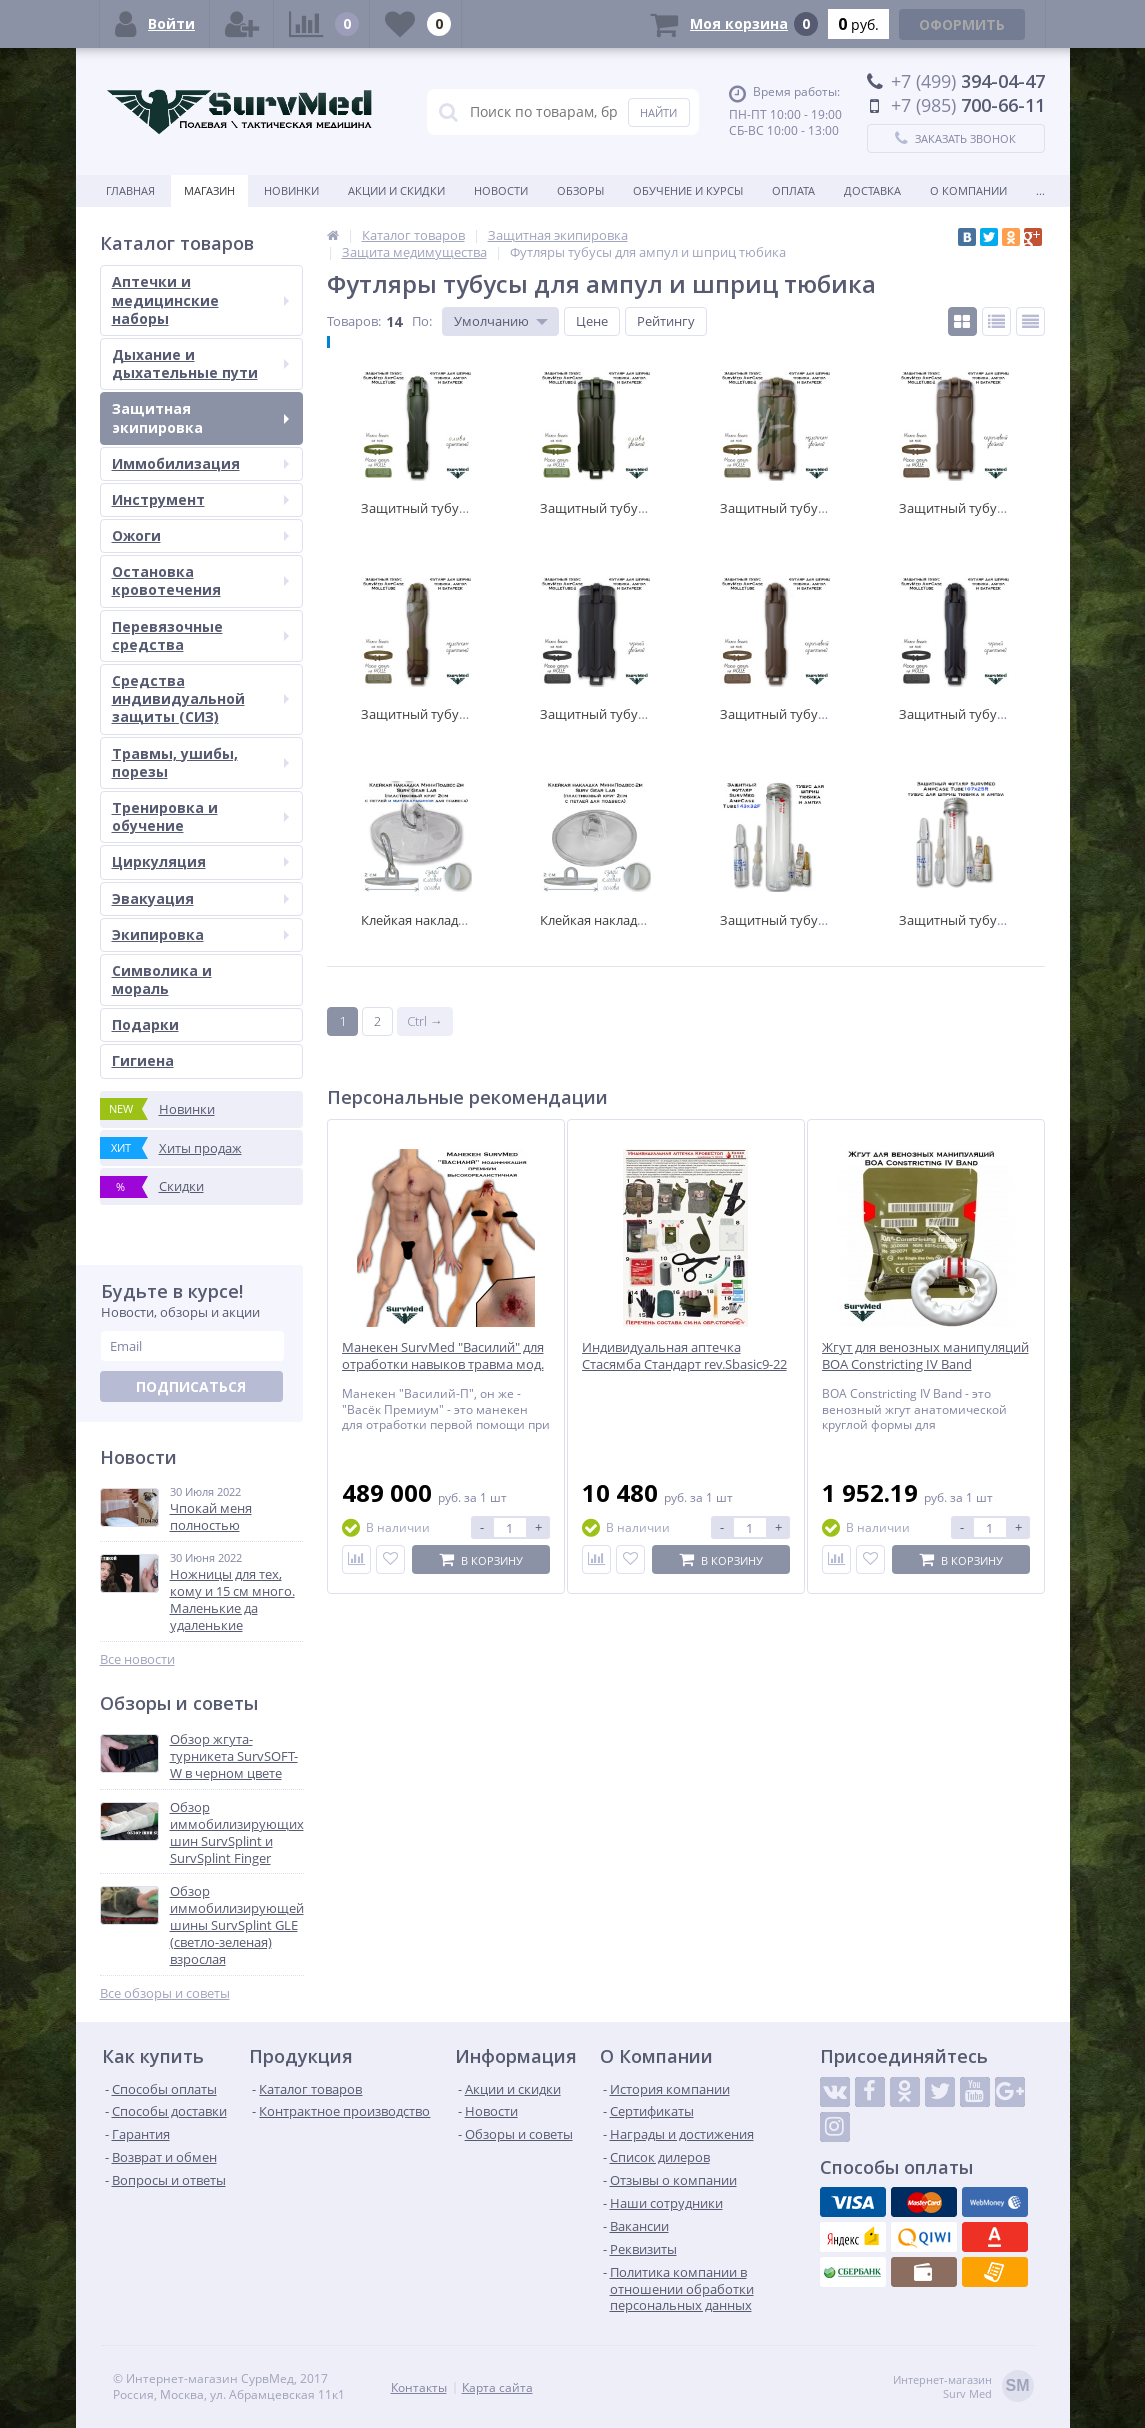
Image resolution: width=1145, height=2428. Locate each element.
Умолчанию (491, 321)
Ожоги (200, 535)
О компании (968, 190)
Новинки (291, 190)
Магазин (209, 190)
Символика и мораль (162, 979)
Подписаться (191, 1386)
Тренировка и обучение (200, 816)
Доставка (872, 190)
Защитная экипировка (200, 417)
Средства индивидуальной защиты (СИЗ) (200, 698)
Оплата (793, 190)
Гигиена (143, 1060)
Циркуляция (200, 861)
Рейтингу (666, 321)
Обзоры (580, 190)
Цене (592, 321)
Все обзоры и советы (165, 1993)
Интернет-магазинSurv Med (963, 2387)
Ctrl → (425, 1021)
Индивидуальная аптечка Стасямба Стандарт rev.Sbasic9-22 (684, 1356)
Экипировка (200, 934)
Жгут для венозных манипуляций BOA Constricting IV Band (925, 1356)
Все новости (137, 1659)
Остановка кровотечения (200, 580)
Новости (501, 190)
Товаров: (354, 321)
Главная (130, 190)
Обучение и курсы (688, 190)
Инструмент (200, 499)
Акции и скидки (396, 190)
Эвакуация (200, 898)
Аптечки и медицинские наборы (200, 299)
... (1040, 190)
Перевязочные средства (200, 635)
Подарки (145, 1024)
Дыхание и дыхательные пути (200, 363)
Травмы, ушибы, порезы (200, 762)
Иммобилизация (200, 463)
